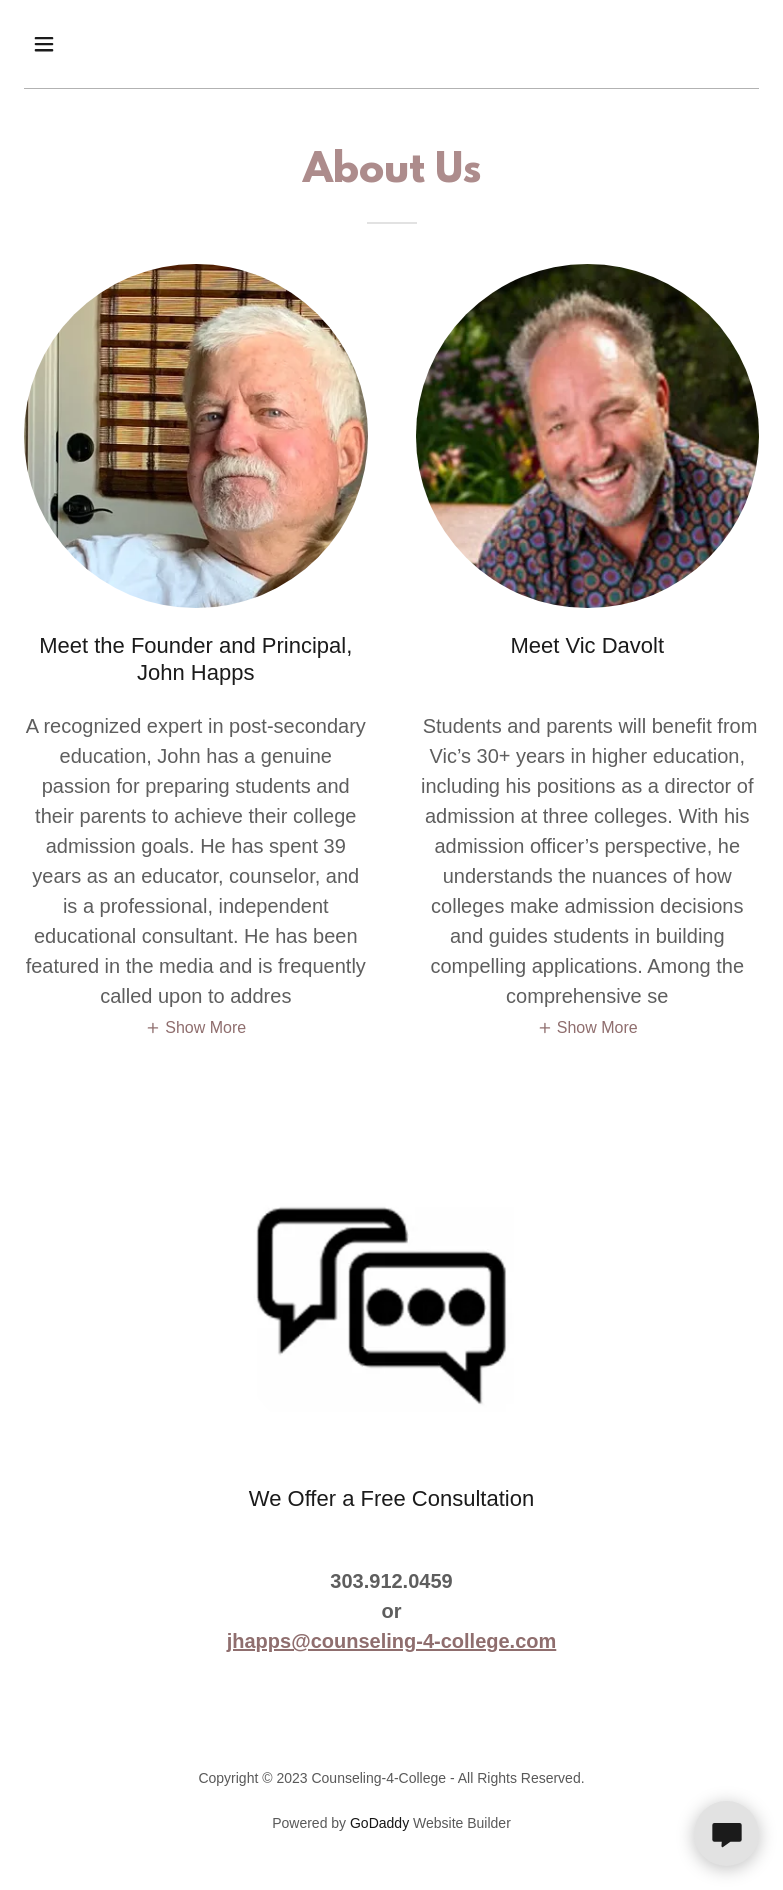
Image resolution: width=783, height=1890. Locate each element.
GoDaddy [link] (379, 1823)
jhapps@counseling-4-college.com (392, 1641)
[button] (108, 44)
